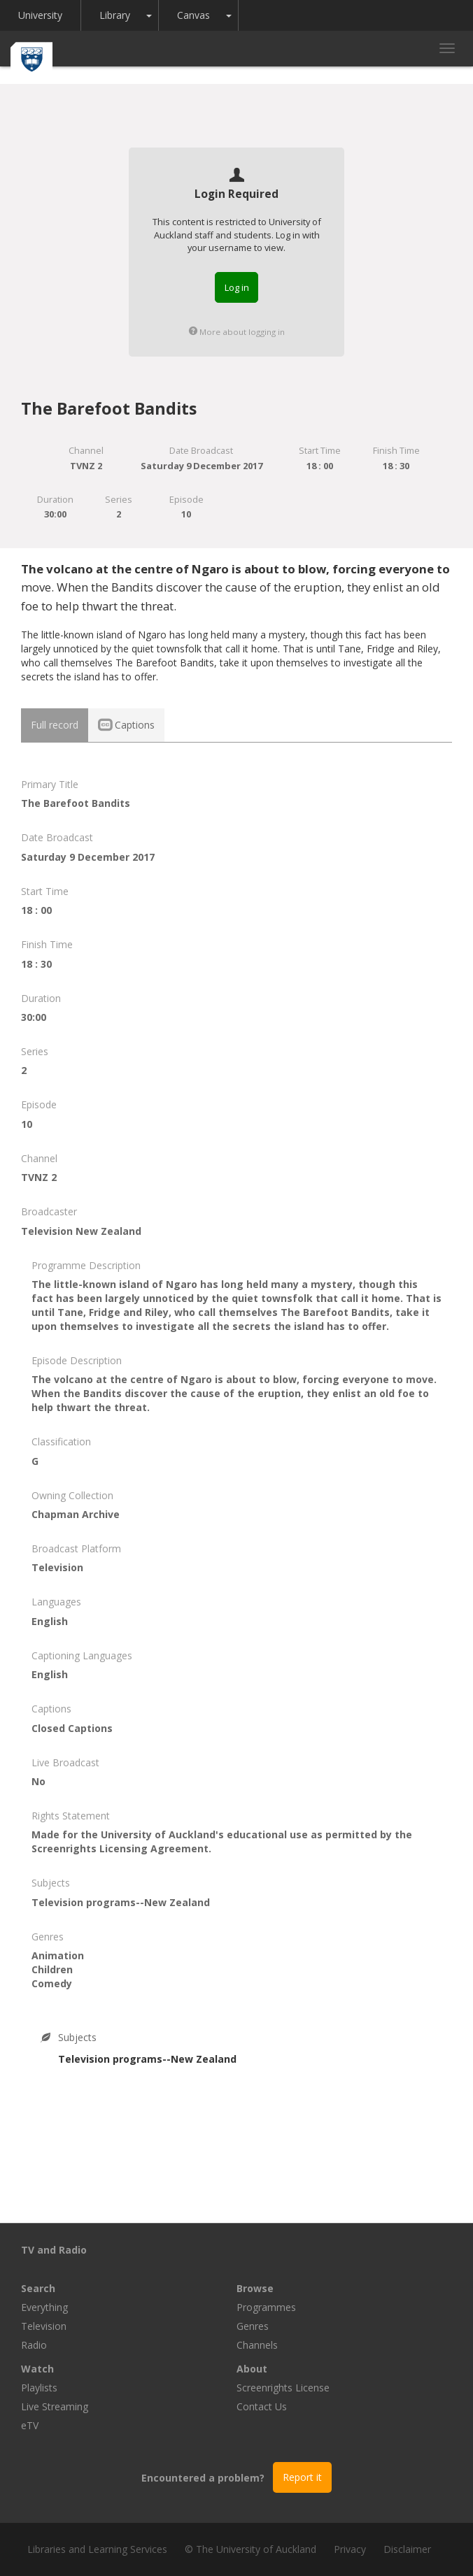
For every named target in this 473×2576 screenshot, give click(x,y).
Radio (34, 2345)
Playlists (39, 2387)
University (40, 15)
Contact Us (261, 2406)
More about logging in (237, 332)
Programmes (266, 2307)
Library (114, 15)
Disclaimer (407, 2549)
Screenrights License (283, 2387)
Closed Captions (72, 1728)
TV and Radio (54, 2249)
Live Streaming (54, 2406)
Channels (257, 2345)
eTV (29, 2425)
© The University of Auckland (250, 2549)
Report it (302, 2477)
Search (38, 2288)
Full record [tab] (54, 724)
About (251, 2368)
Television (43, 2326)
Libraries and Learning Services (97, 2549)
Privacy (350, 2549)
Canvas (193, 15)
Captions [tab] (126, 724)
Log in (237, 287)
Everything (44, 2307)
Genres (252, 2326)
